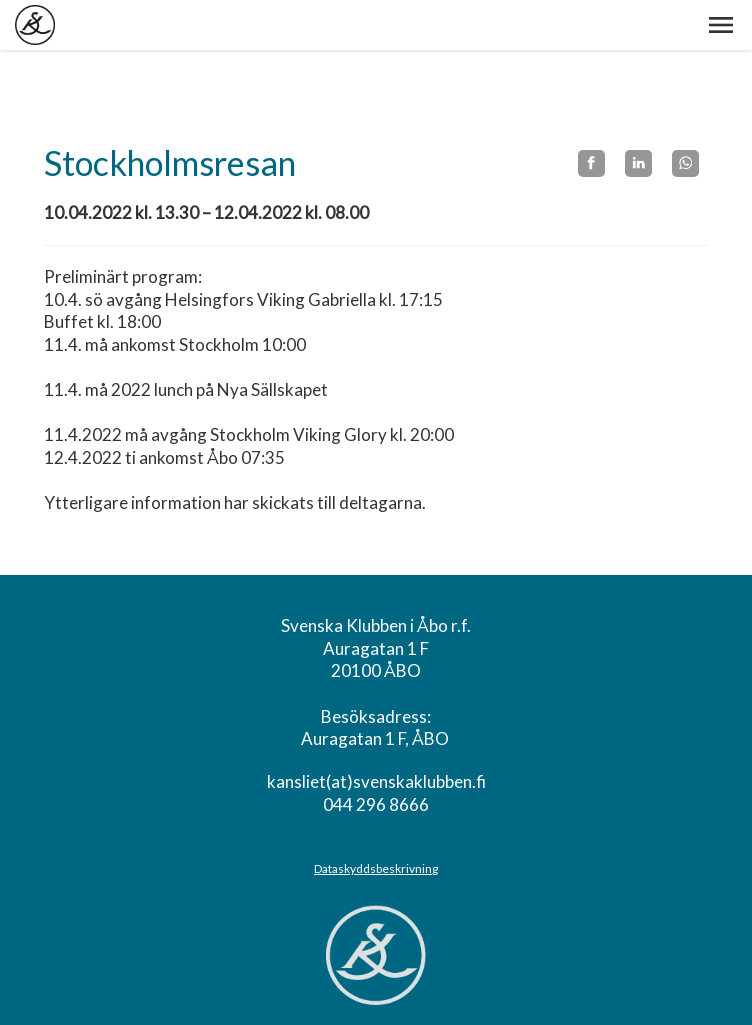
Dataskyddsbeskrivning (376, 868)
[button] (721, 25)
